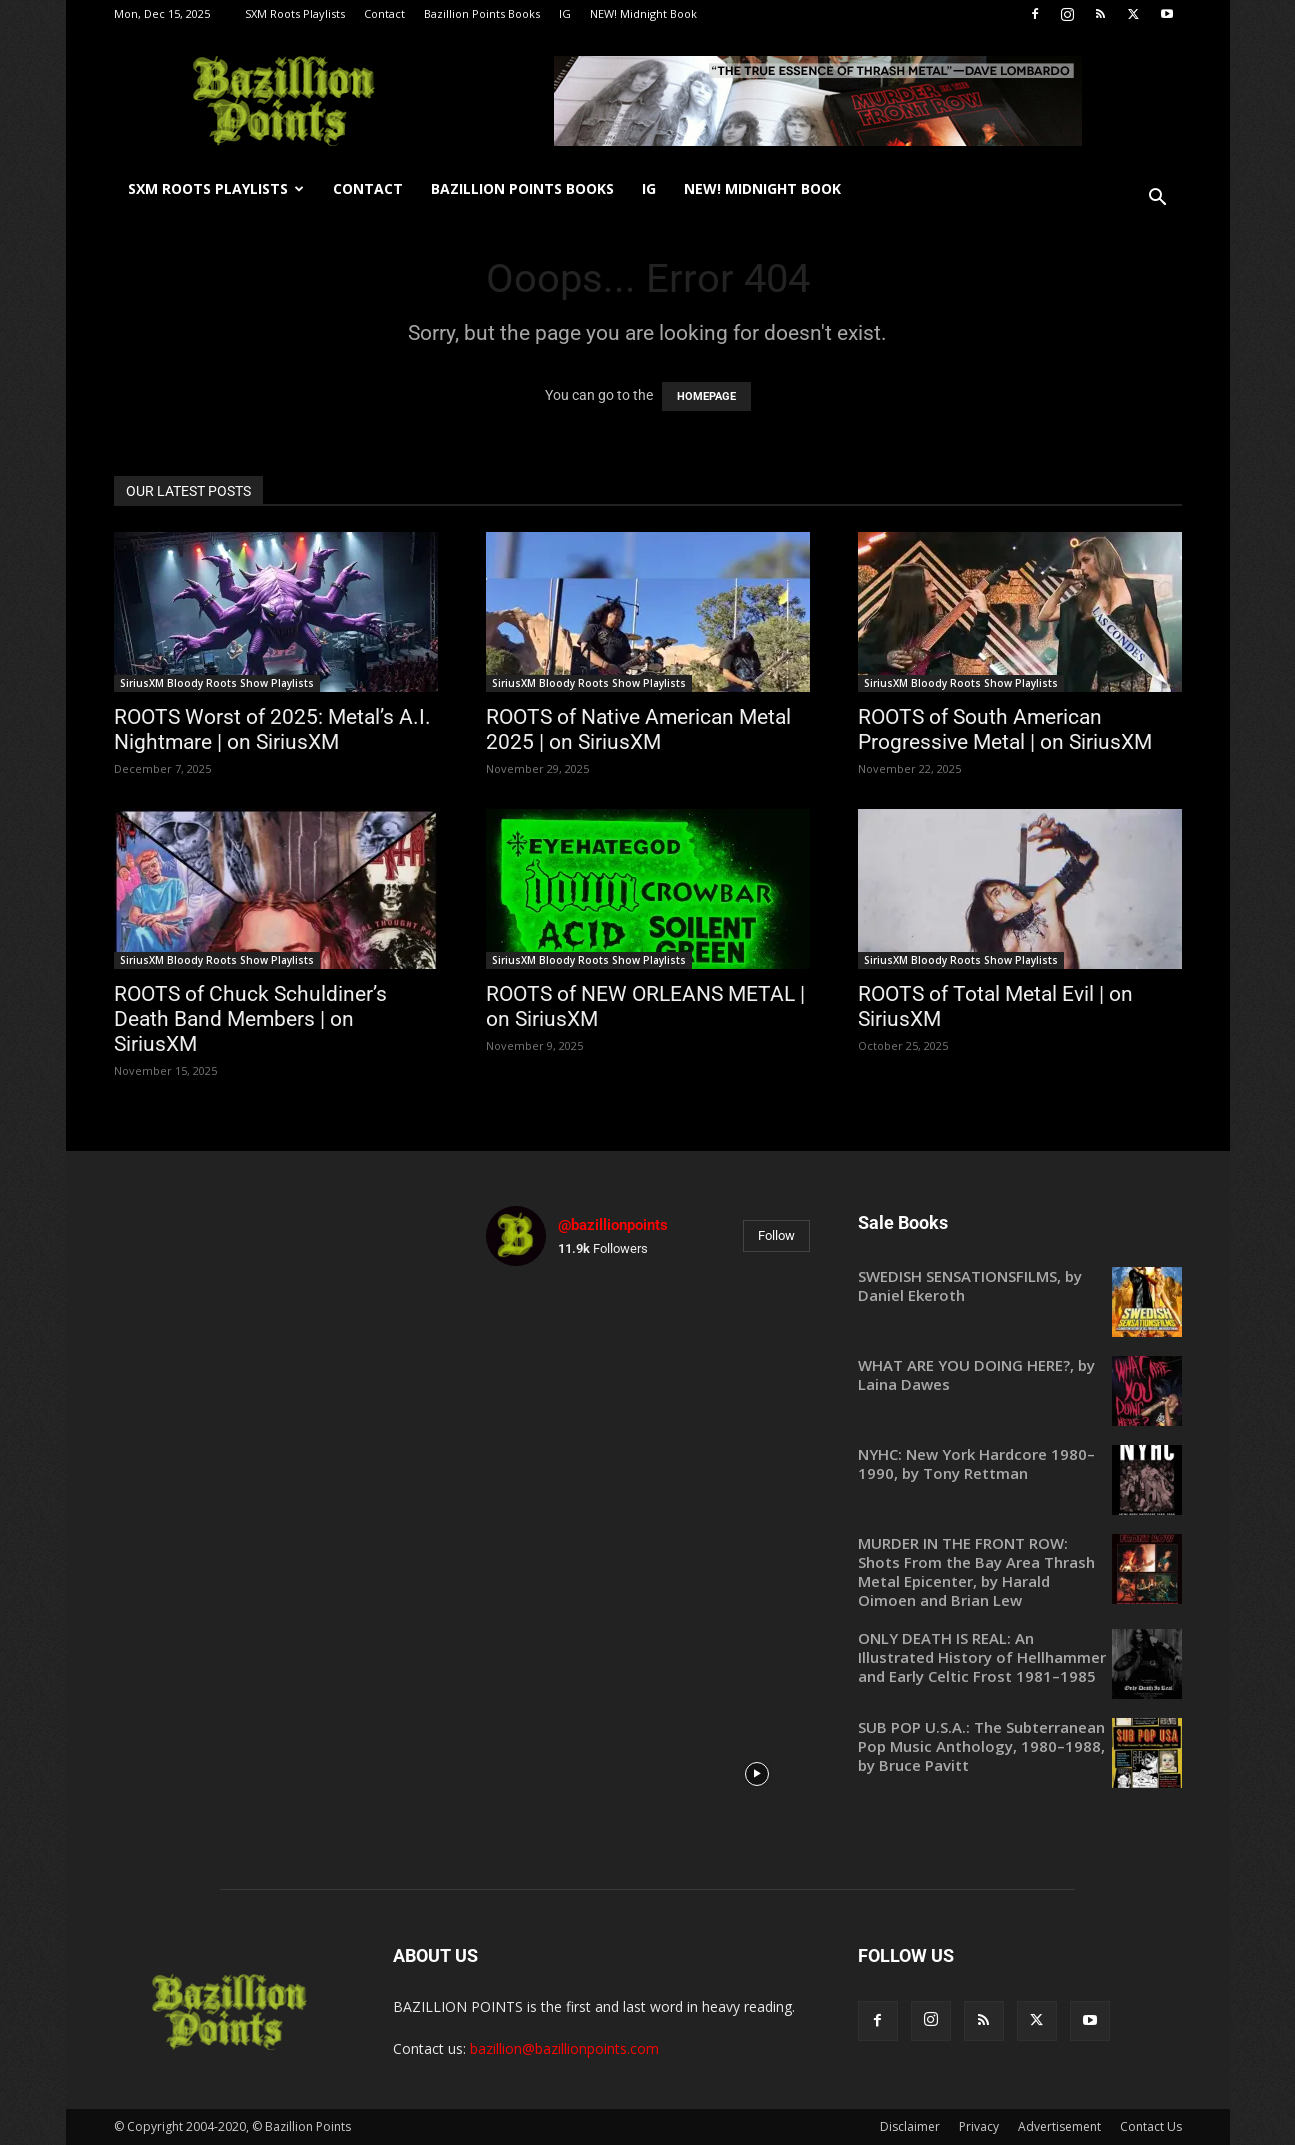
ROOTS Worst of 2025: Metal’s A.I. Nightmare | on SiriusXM (272, 729)
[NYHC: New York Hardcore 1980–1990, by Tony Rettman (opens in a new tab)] (1020, 1464)
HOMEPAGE (706, 396)
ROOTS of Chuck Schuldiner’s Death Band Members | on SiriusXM (250, 1019)
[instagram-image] (538, 1334)
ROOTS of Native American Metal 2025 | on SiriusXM (638, 729)
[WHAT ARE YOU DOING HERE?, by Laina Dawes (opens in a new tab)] (1020, 1375)
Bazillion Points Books (482, 13)
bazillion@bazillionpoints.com (564, 2048)
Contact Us (1151, 2126)
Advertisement (1059, 2126)
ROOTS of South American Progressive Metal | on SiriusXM (1005, 729)
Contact (384, 13)
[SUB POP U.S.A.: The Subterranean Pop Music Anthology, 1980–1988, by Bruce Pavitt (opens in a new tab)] (1020, 1746)
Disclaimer (910, 2126)
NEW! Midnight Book (643, 13)
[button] (1158, 199)
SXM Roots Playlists (295, 13)
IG (565, 13)
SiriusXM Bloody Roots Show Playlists (217, 683)
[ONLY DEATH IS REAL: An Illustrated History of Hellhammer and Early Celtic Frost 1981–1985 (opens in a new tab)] (1020, 1657)
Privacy (979, 2126)
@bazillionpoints (613, 1225)
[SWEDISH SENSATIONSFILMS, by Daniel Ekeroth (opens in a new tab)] (1020, 1286)
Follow (776, 1235)
